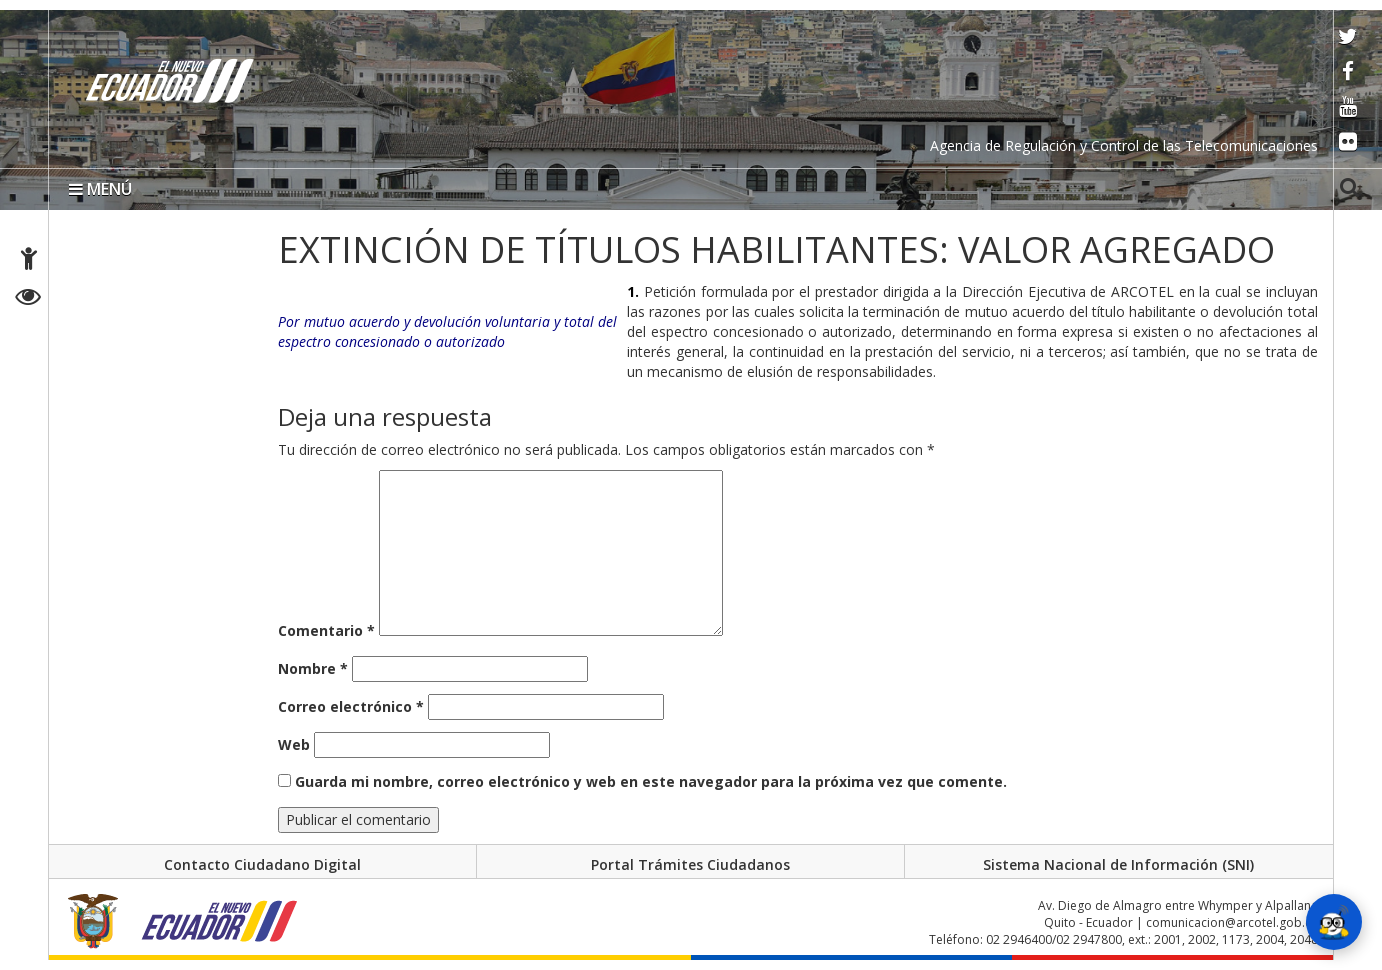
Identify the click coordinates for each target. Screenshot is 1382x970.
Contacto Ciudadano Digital (262, 864)
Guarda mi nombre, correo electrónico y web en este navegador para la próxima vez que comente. (651, 781)
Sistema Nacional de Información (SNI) (1118, 864)
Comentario (326, 630)
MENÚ (100, 189)
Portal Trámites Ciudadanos (690, 864)
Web (294, 744)
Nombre (313, 668)
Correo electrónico (351, 706)
